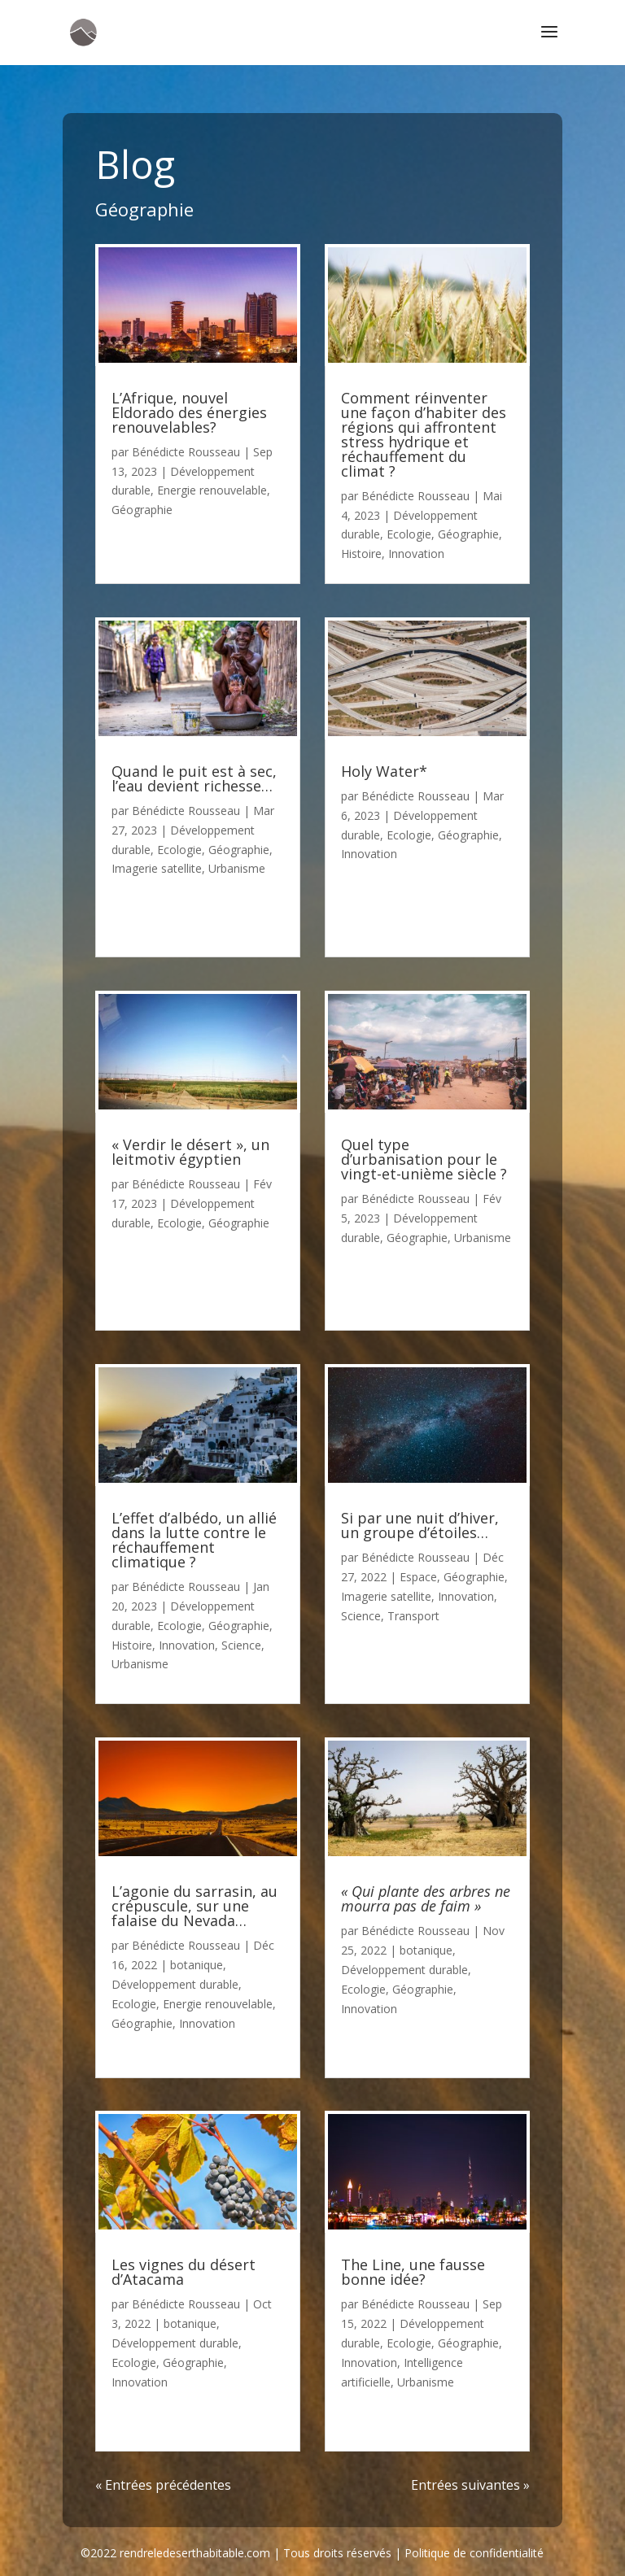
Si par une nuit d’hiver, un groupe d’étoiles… (420, 1525)
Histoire (131, 1645)
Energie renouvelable (212, 490)
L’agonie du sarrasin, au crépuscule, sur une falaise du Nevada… (194, 1905)
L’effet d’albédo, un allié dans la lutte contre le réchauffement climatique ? (194, 1539)
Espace (418, 1576)
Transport (413, 1616)
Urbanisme (236, 868)
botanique (196, 1964)
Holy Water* (384, 771)
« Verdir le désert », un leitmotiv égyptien (190, 1152)
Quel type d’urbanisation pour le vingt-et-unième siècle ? (424, 1159)
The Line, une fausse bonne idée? (413, 2272)
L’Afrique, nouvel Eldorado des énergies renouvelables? (189, 412)
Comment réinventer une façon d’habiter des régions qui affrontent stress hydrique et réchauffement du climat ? (423, 434)
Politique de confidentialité (474, 2553)
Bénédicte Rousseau (186, 452)
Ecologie (179, 849)
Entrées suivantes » (470, 2485)
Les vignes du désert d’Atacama (183, 2272)
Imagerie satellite (156, 868)
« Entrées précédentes (163, 2485)
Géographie (142, 509)
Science (241, 1645)
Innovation (187, 1645)
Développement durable (174, 1984)
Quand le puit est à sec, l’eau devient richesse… (194, 778)
